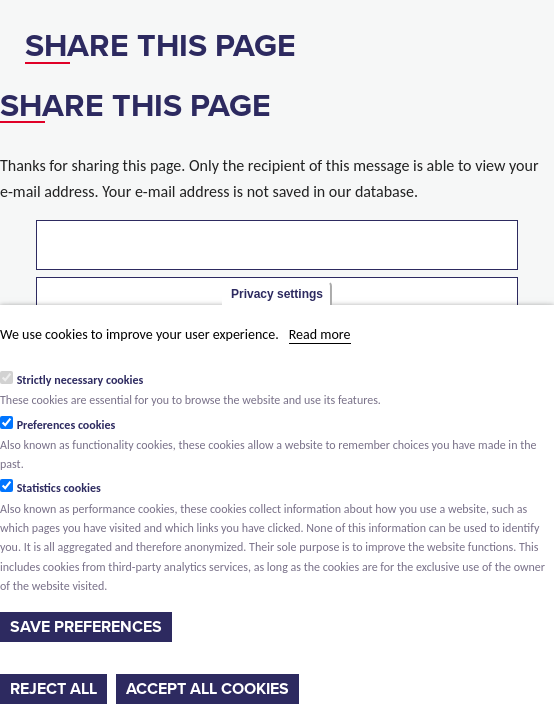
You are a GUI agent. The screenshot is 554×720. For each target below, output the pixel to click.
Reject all (53, 689)
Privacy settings (277, 294)
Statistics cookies (59, 488)
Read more (320, 334)
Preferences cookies (66, 425)
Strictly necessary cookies (80, 380)
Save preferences (86, 627)
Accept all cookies (207, 689)
